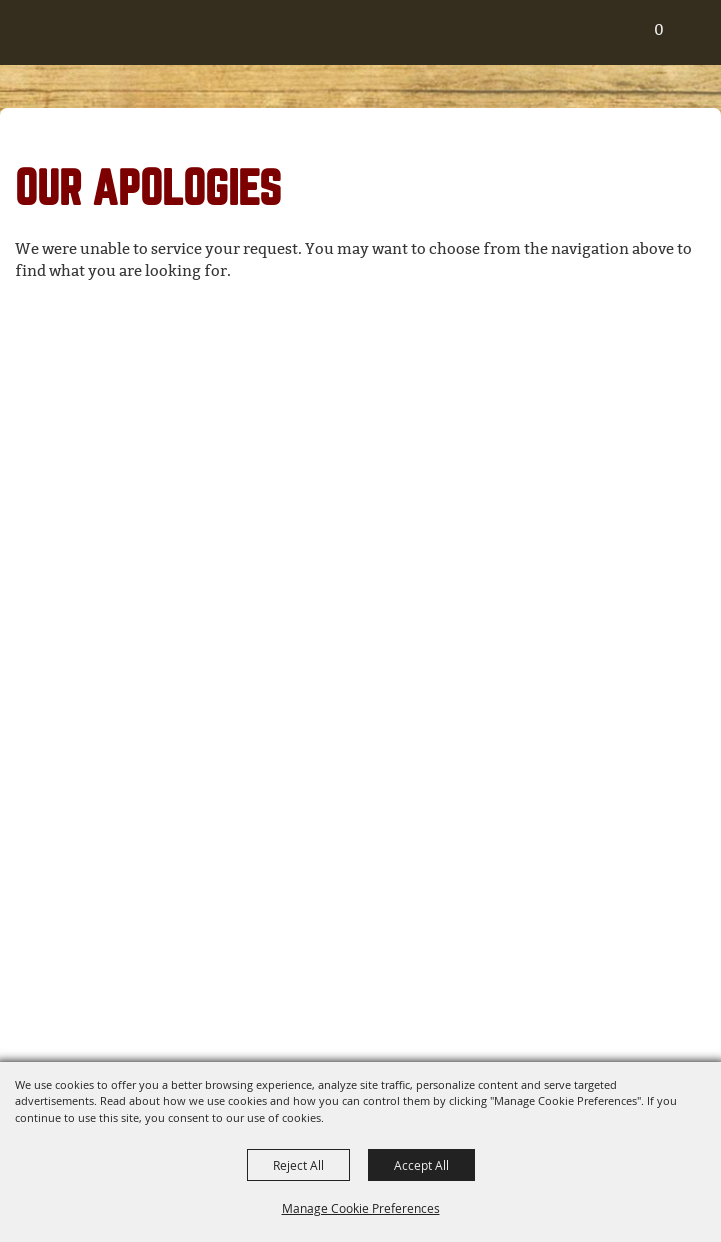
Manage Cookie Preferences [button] (361, 1208)
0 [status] (659, 30)
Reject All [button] (298, 1165)
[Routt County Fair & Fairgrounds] (35, 40)
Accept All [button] (421, 1165)
